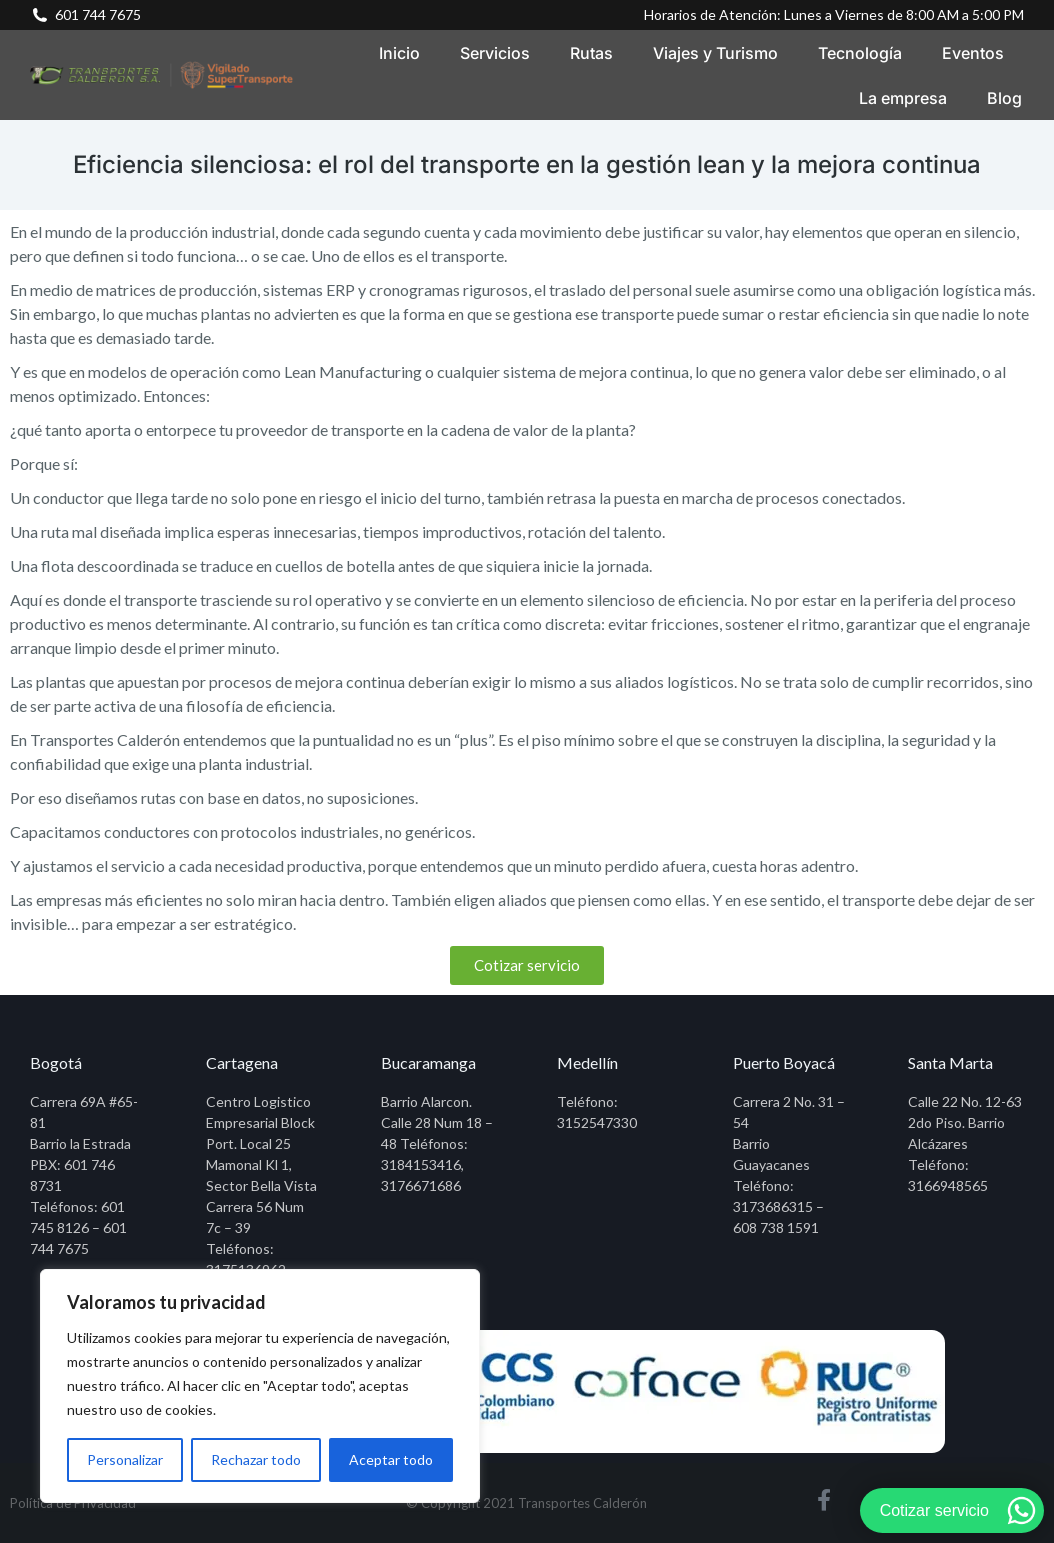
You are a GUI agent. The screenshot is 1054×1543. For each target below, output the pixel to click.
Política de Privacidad (73, 1503)
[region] (260, 1386)
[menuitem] (399, 52)
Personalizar (125, 1459)
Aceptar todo (391, 1459)
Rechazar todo (256, 1459)
